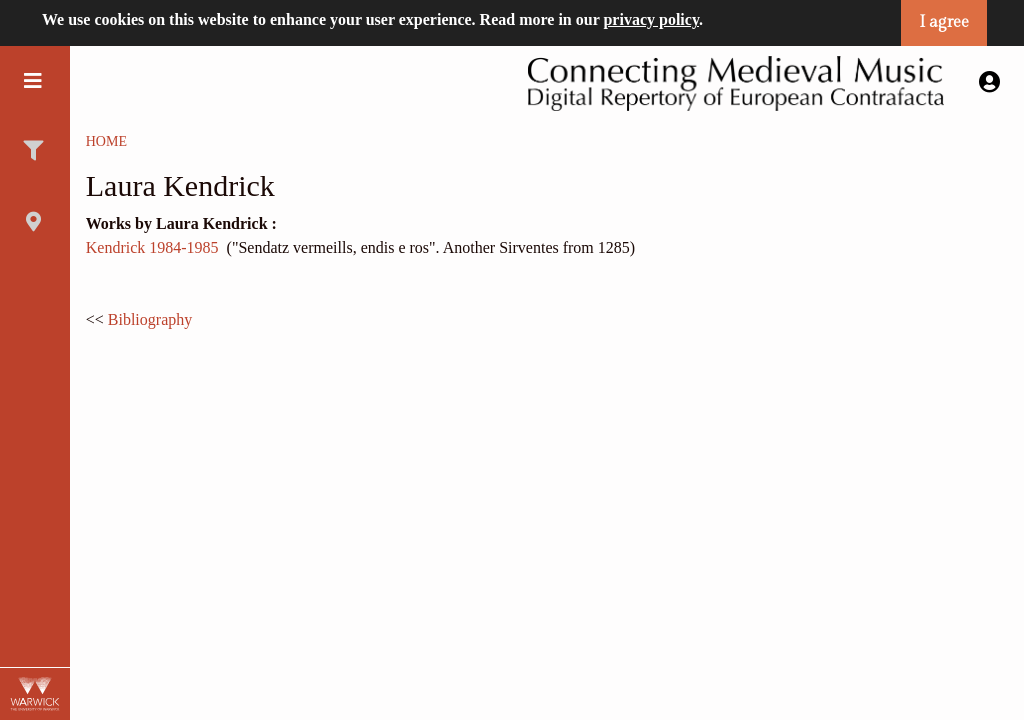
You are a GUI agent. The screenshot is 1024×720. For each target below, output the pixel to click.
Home (106, 141)
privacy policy (651, 19)
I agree (944, 22)
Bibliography (150, 319)
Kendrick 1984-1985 (152, 247)
